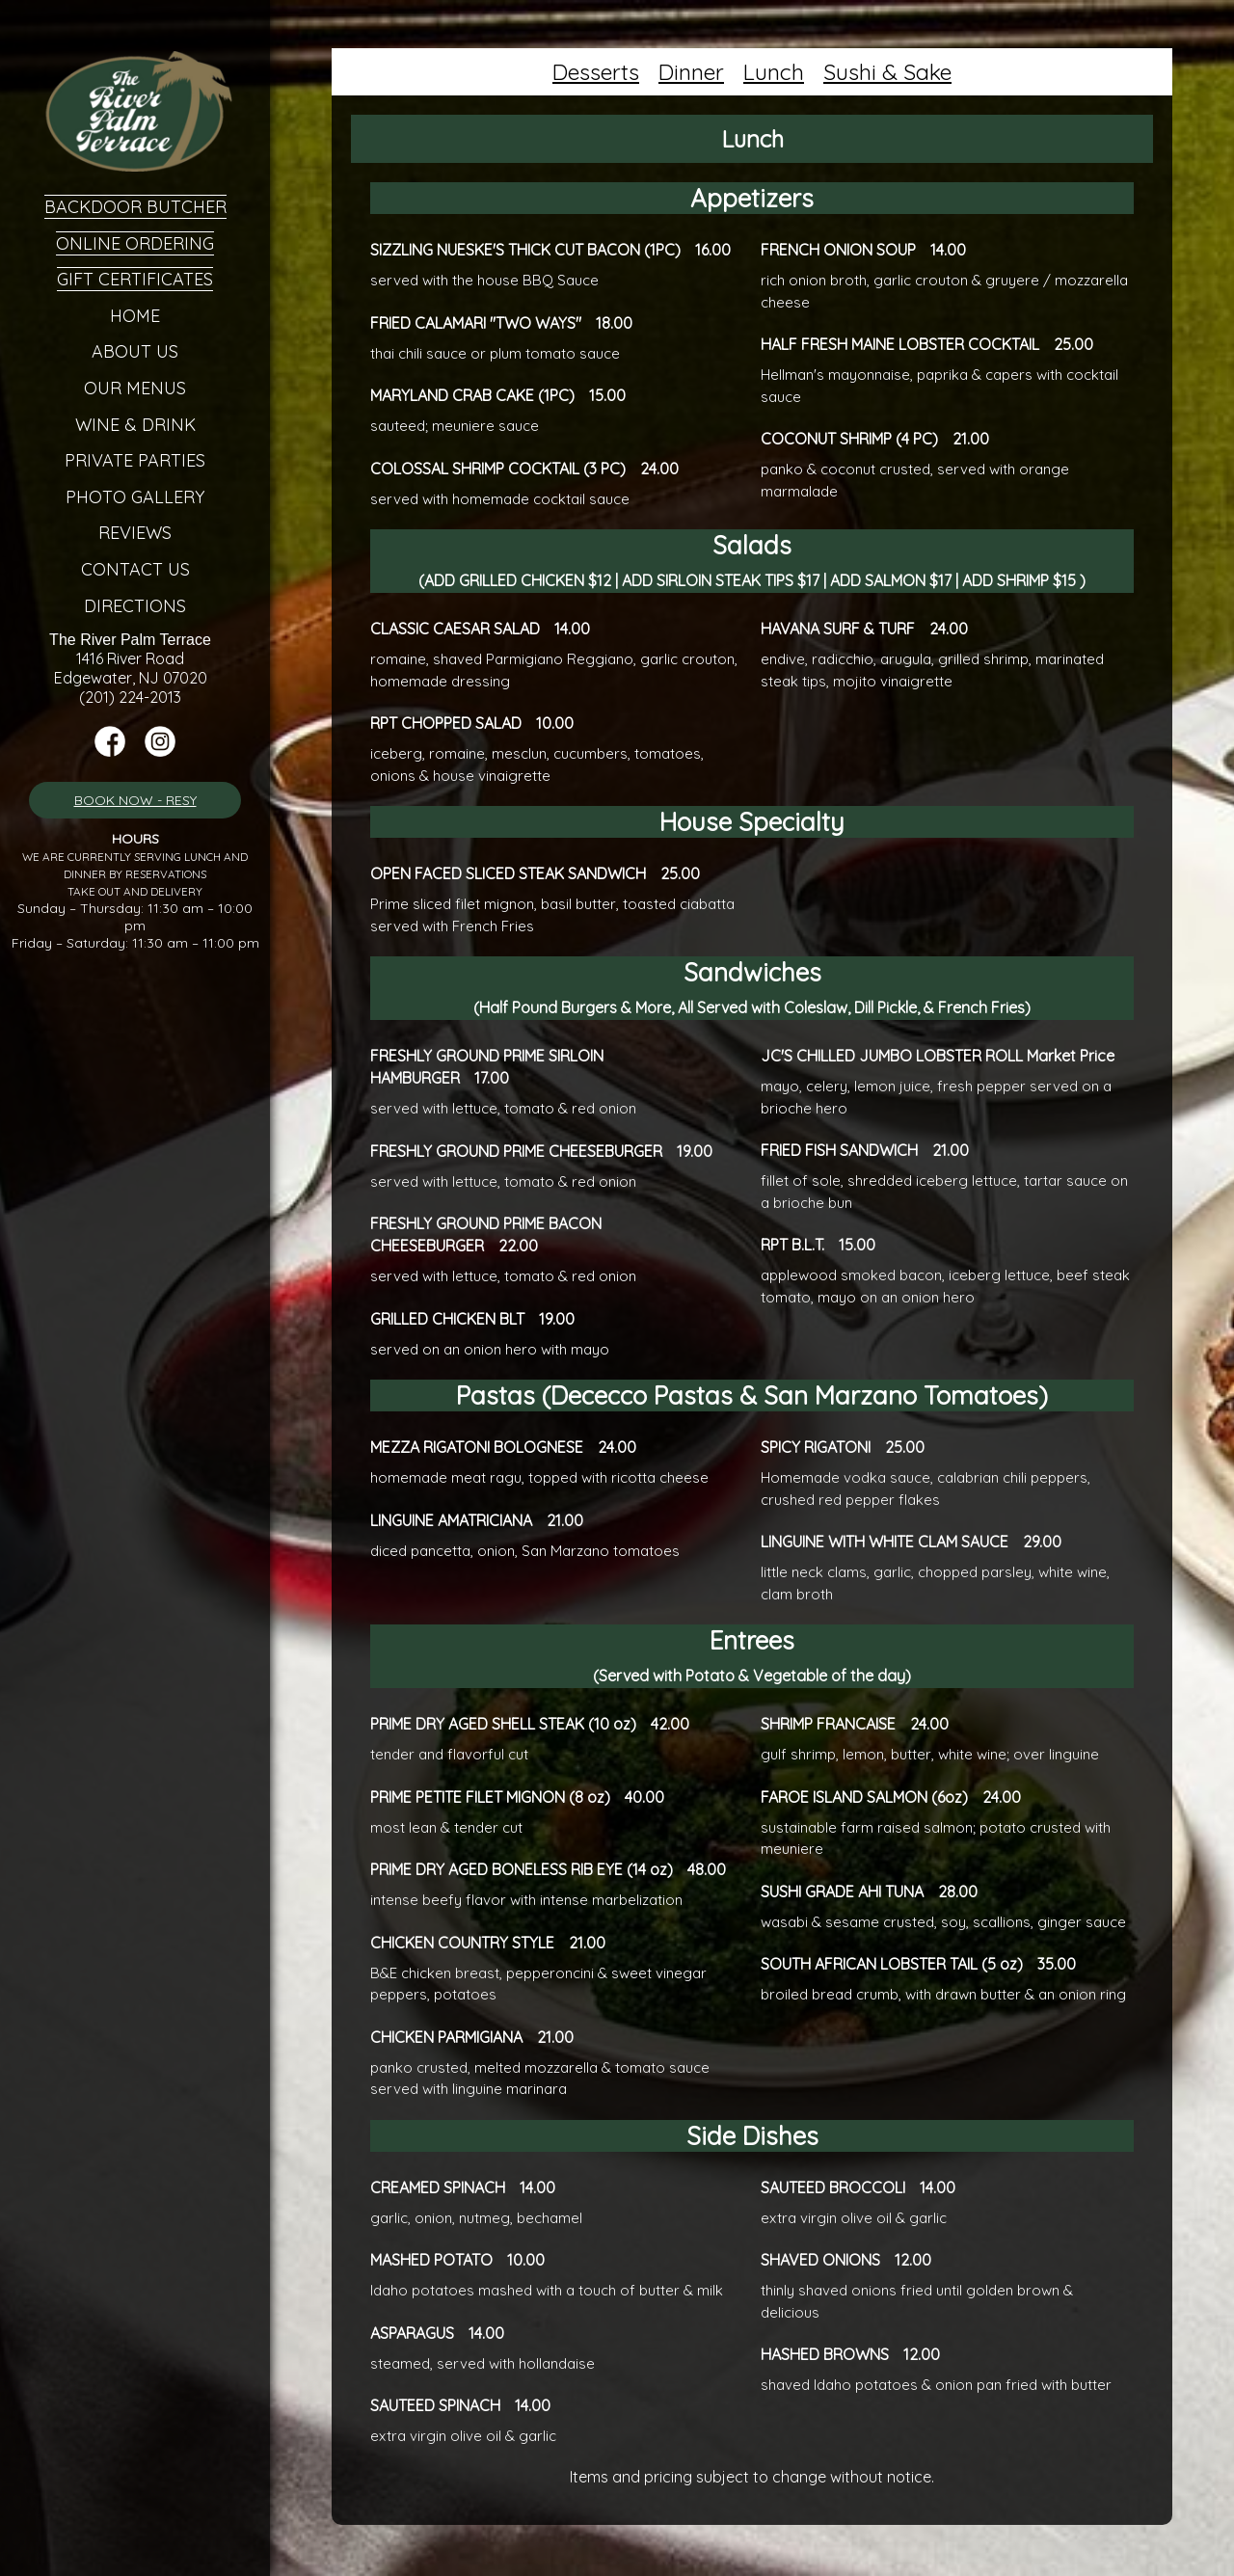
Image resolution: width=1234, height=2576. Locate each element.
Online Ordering (135, 243)
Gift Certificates (135, 279)
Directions (135, 606)
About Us (135, 351)
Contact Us (135, 569)
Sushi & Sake (887, 72)
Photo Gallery (135, 497)
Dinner (691, 72)
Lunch (773, 72)
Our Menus (135, 388)
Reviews (135, 533)
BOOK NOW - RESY (135, 800)
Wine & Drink (135, 425)
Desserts (595, 72)
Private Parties (135, 460)
